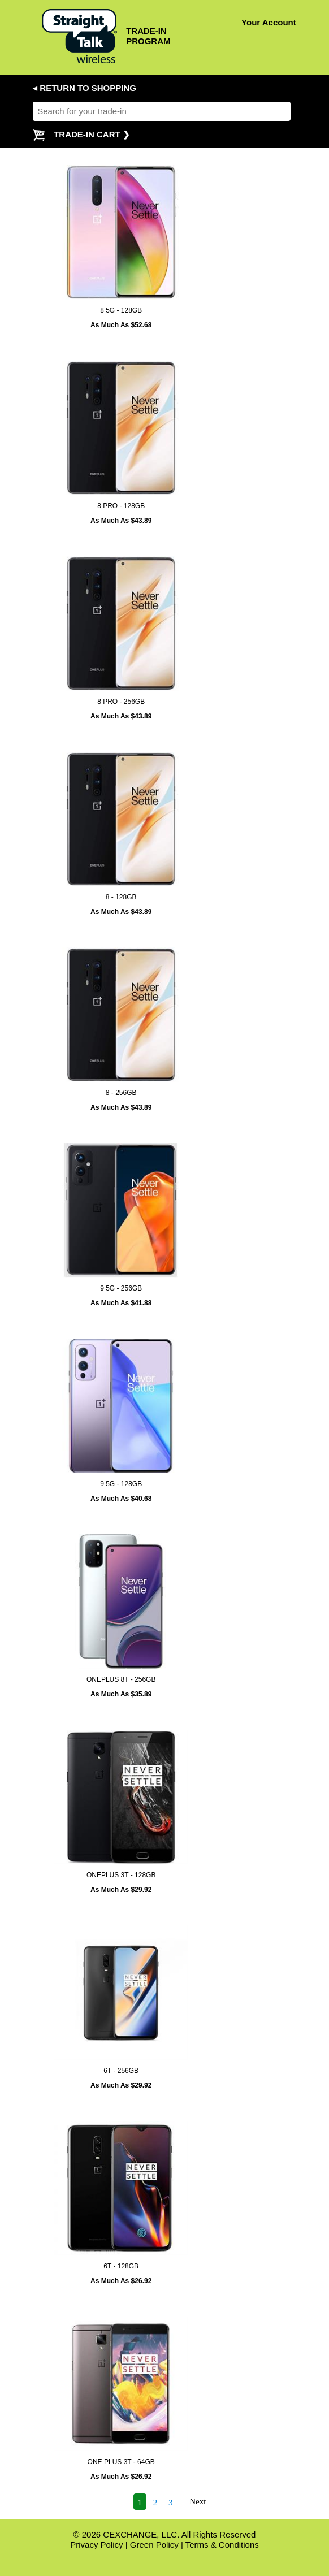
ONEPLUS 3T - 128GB (121, 1875)
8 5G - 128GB (121, 310)
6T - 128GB (120, 2266)
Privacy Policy (96, 2544)
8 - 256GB (121, 1093)
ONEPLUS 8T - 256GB (121, 1679)
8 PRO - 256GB (121, 701)
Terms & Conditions (222, 2544)
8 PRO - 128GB (121, 506)
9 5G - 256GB (121, 1288)
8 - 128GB (121, 897)
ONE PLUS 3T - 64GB (121, 2462)
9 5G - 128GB (121, 1484)
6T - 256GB (120, 2071)
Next (197, 2501)
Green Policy (154, 2544)
